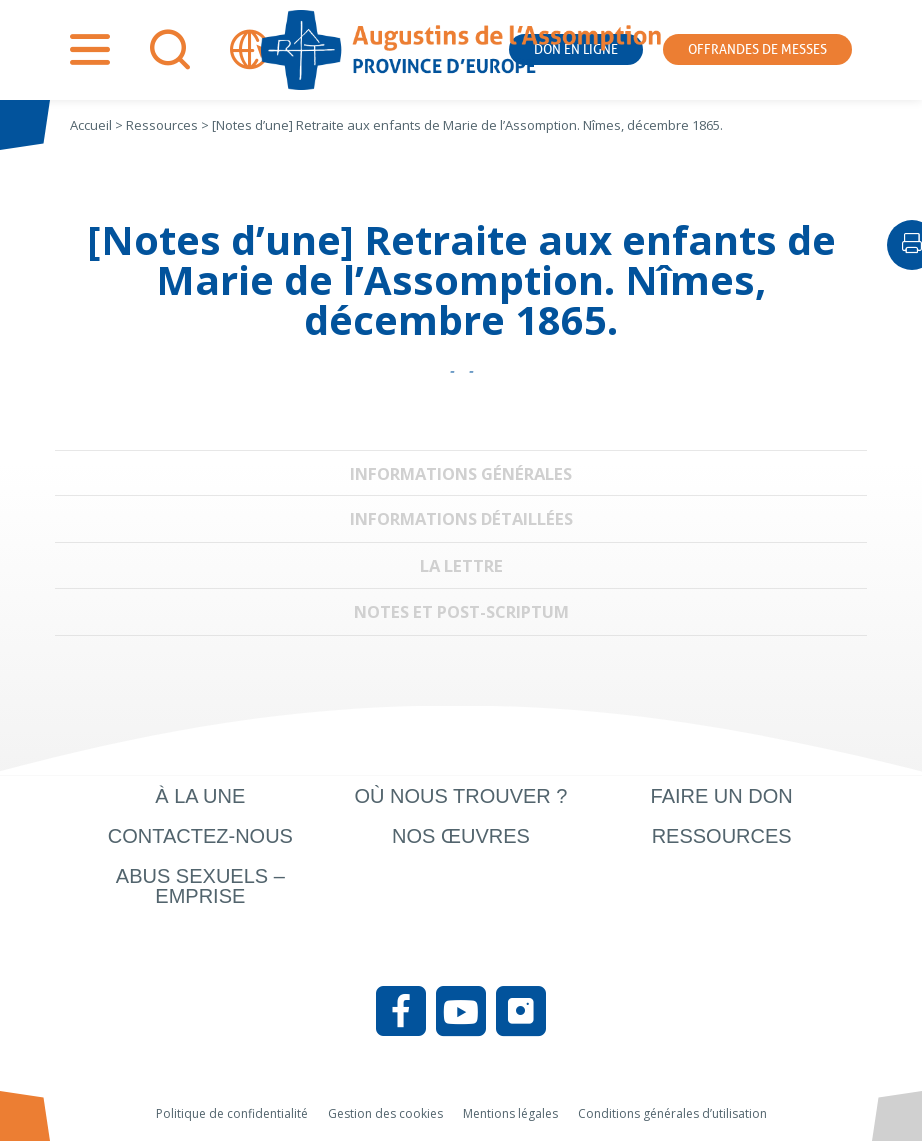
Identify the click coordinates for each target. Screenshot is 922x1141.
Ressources (722, 836)
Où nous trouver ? (460, 796)
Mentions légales (510, 1113)
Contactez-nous (200, 836)
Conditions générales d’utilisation (672, 1113)
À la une (200, 796)
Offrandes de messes (757, 49)
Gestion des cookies (385, 1113)
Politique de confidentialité (232, 1113)
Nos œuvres (461, 836)
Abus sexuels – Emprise (200, 886)
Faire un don (722, 796)
